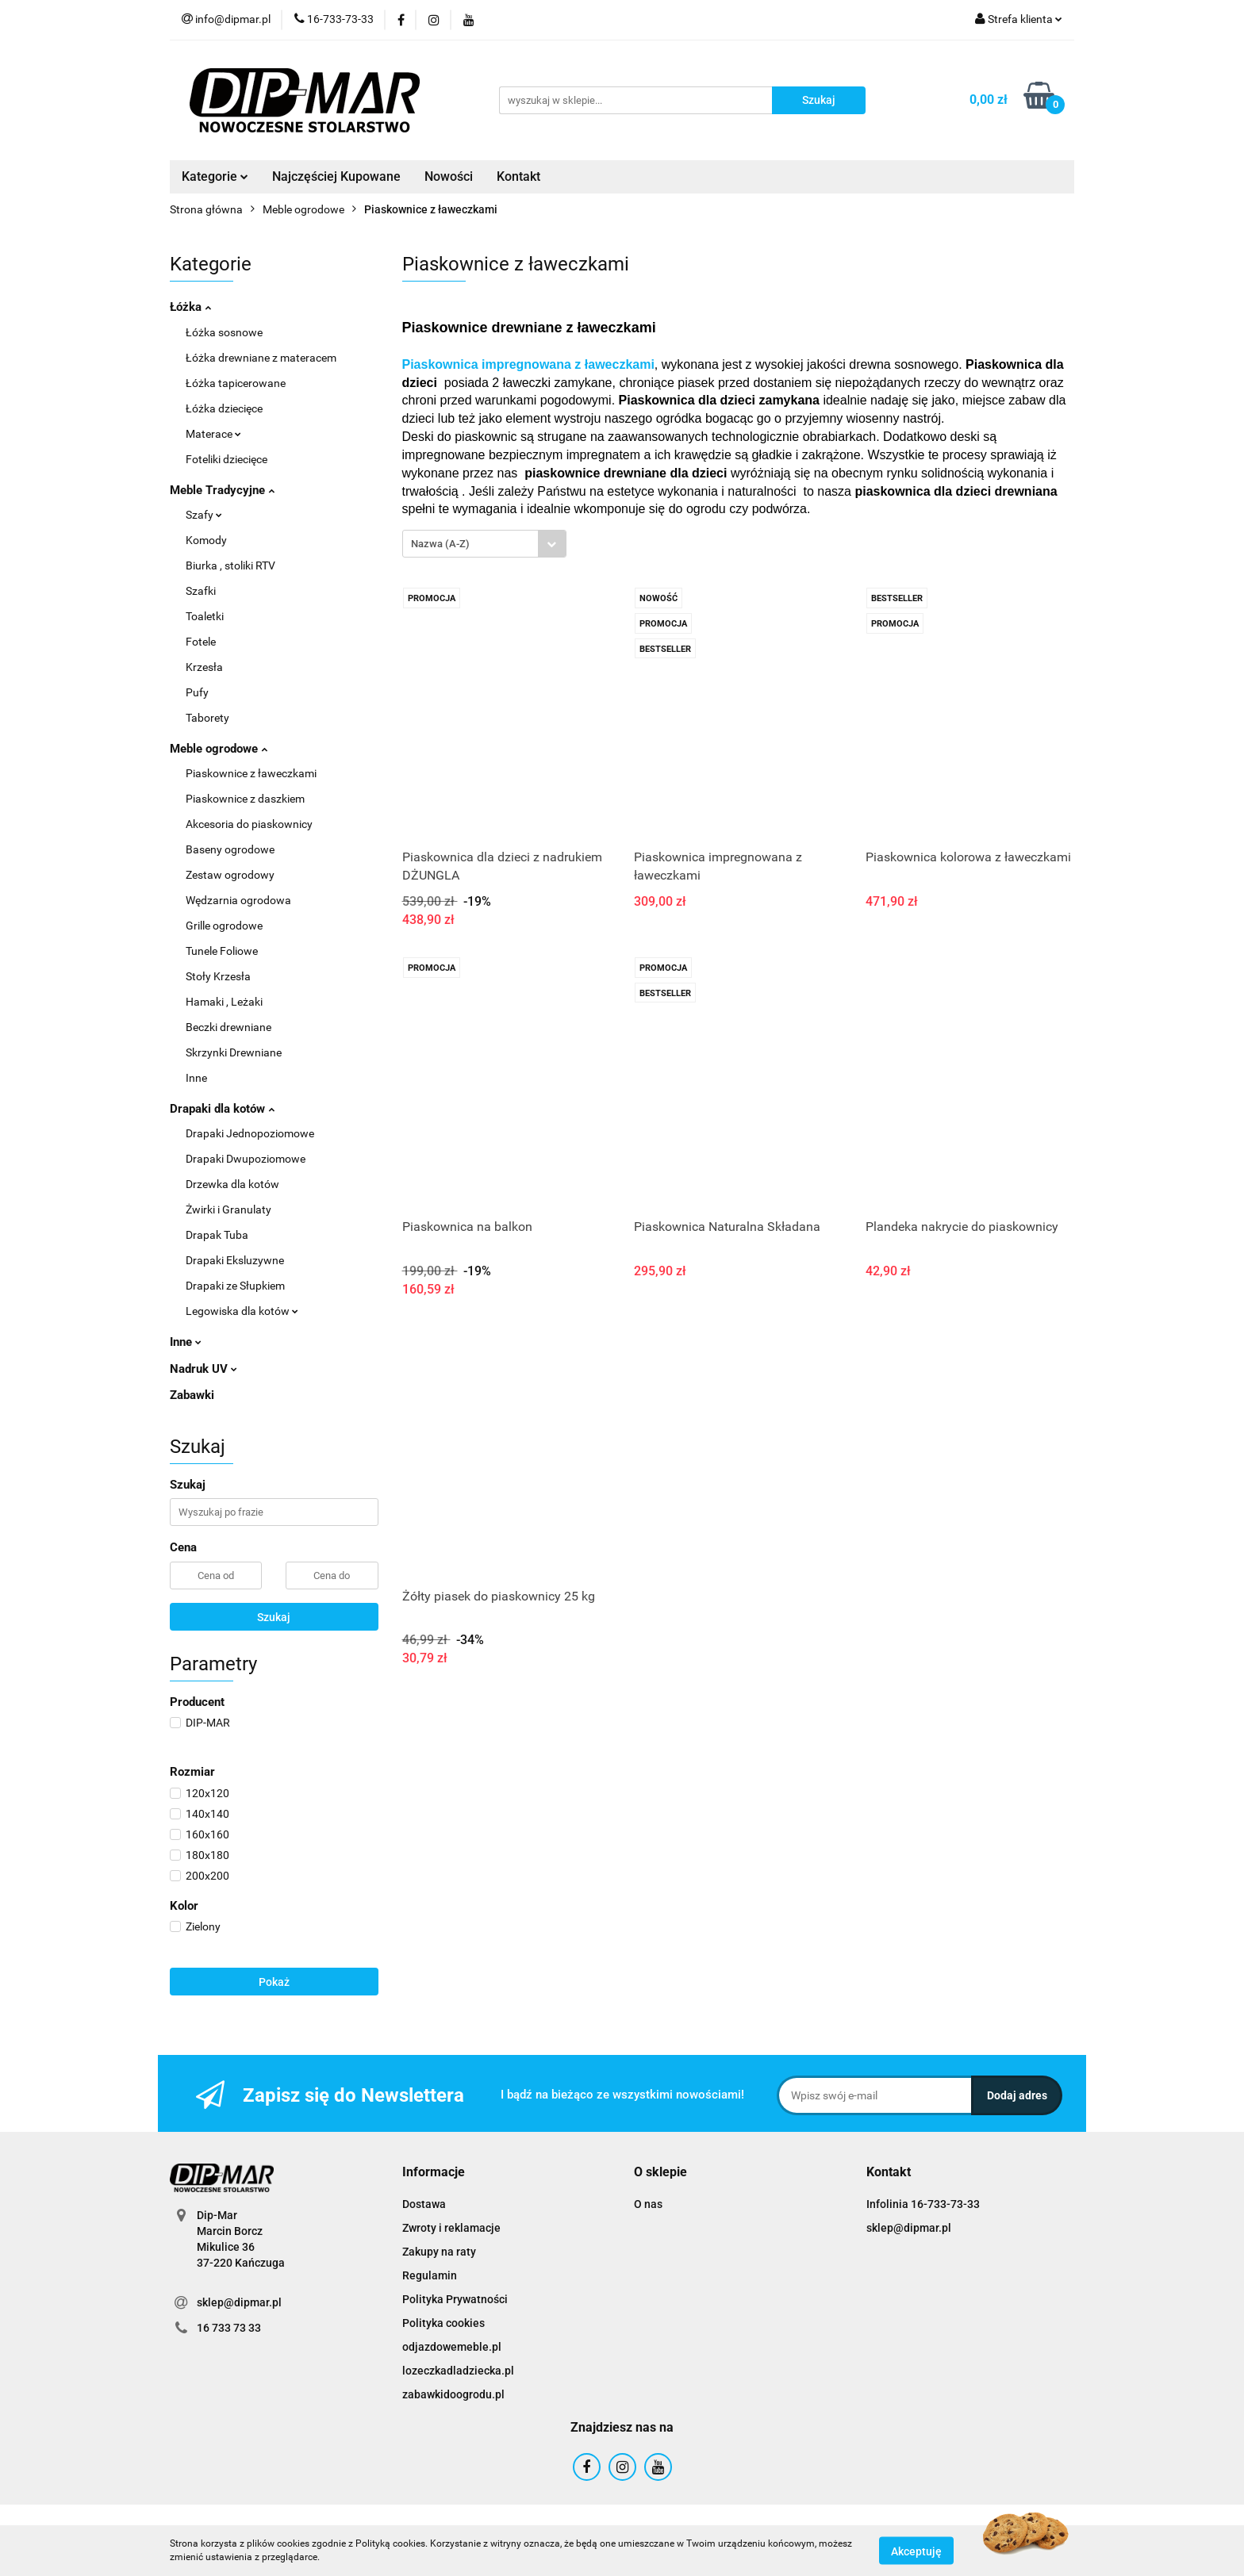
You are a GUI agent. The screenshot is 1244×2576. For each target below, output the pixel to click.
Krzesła (204, 667)
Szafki (201, 591)
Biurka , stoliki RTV (230, 565)
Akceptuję (916, 2550)
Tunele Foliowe (222, 951)
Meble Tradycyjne (222, 490)
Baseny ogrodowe (230, 849)
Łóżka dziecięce (224, 408)
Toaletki (205, 616)
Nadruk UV (203, 1369)
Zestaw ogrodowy (230, 874)
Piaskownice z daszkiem (245, 798)
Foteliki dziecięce (226, 459)
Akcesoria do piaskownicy (249, 824)
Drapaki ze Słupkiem (235, 1285)
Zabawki (192, 1395)
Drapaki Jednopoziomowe (250, 1133)
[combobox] (484, 544)
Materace (213, 433)
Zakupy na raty (439, 2251)
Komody (206, 540)
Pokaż (274, 1982)
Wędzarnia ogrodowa (238, 900)
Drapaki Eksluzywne (235, 1260)
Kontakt (518, 176)
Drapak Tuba (217, 1235)
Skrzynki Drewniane (234, 1052)
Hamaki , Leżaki (224, 1001)
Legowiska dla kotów (242, 1311)
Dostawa (424, 2204)
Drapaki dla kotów (222, 1109)
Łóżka (190, 307)
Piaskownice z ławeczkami (251, 773)
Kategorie (215, 176)
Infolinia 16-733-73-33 (923, 2204)
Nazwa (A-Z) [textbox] (440, 544)
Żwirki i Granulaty (228, 1209)
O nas (648, 2204)
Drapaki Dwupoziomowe (245, 1158)
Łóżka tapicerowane (236, 383)
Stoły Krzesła (218, 976)
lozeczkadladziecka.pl (458, 2370)
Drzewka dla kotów (232, 1184)
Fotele (201, 641)
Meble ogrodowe (218, 749)
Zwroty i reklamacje (451, 2227)
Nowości (448, 176)
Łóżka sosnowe (224, 332)
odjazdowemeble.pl (451, 2346)
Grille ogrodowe (224, 925)
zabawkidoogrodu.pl (453, 2394)
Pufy (197, 692)
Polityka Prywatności (455, 2299)
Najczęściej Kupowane (336, 176)
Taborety (207, 717)
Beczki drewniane (228, 1027)
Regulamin (429, 2275)
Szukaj (273, 1617)
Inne (196, 1077)
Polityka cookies (443, 2323)
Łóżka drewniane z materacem (261, 357)
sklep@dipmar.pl (239, 2302)
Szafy (204, 514)
